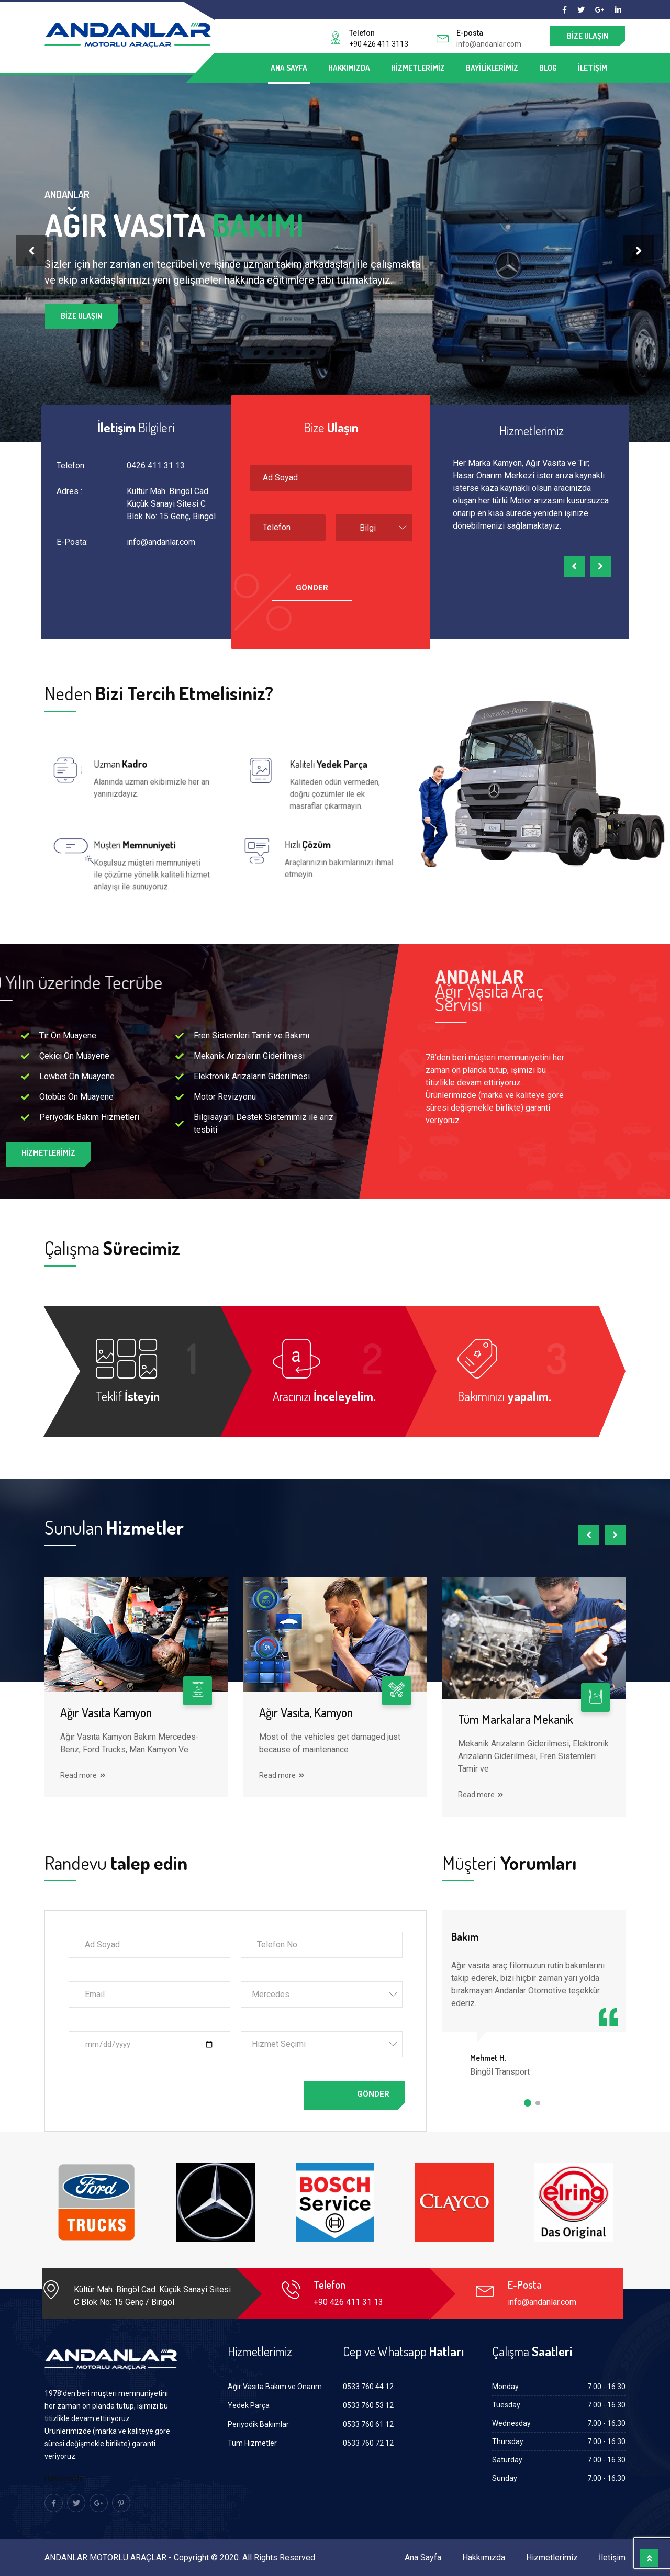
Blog (548, 68)
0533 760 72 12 (368, 2443)
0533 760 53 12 (368, 2405)
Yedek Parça (249, 2405)
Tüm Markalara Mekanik (515, 1719)
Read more (83, 1775)
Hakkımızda (349, 68)
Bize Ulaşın (587, 36)
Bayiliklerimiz (492, 68)
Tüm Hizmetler (252, 2443)
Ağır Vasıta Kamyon (106, 1712)
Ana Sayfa (289, 68)
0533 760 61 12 (368, 2424)
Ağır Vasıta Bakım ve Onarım (275, 2386)
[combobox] (374, 527)
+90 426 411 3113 (378, 44)
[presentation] (31, 250)
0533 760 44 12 (368, 2386)
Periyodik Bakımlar (258, 2424)
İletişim (592, 68)
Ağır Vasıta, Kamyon (306, 1712)
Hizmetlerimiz (418, 68)
